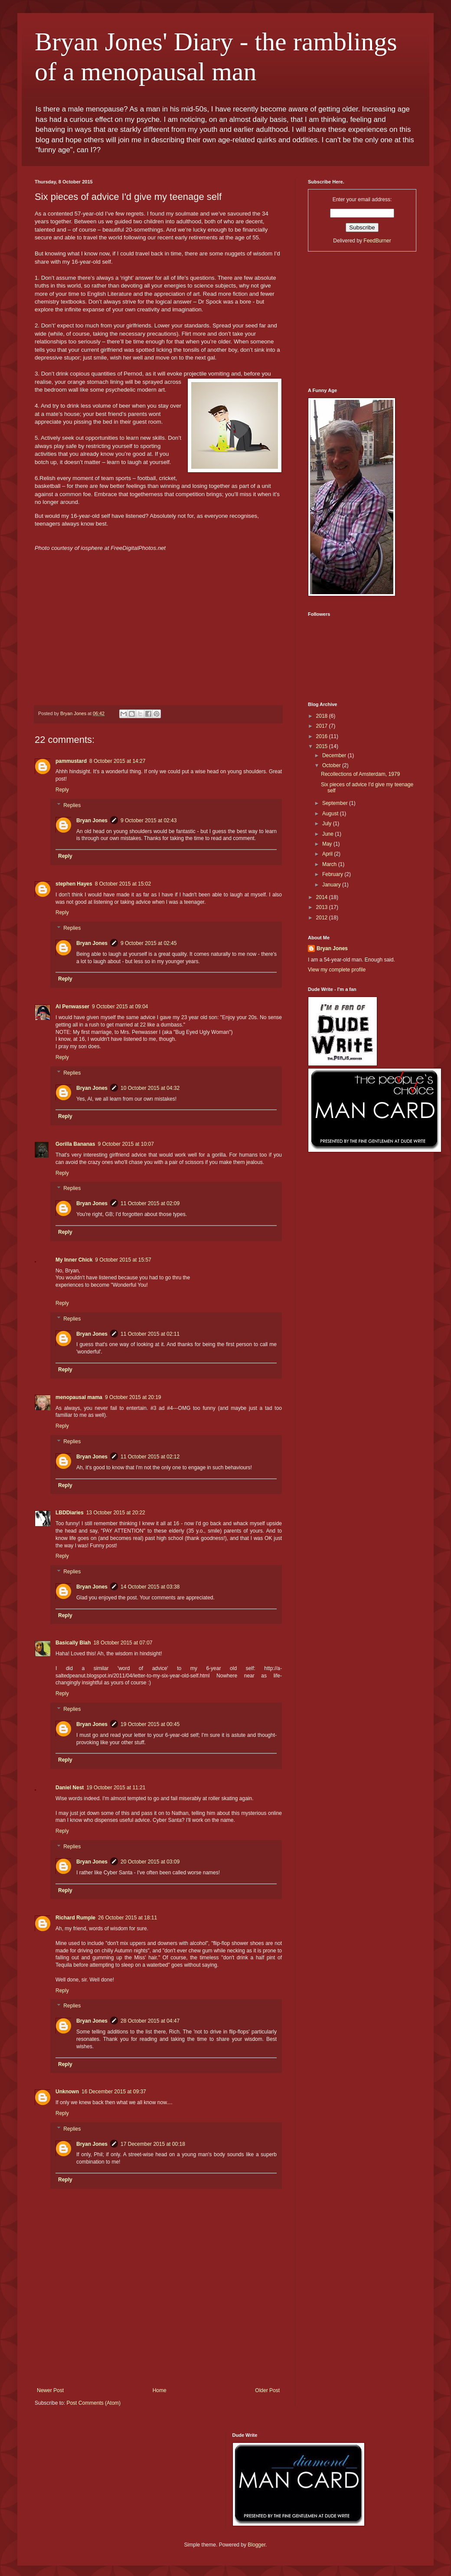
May (327, 844)
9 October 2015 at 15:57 (123, 1260)
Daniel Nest (70, 1788)
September (335, 803)
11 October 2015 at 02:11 (150, 1334)
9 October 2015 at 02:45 (148, 943)
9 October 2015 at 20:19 (133, 1397)
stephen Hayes (74, 884)
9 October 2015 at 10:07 (126, 1144)
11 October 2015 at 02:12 (150, 1457)
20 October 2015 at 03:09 (150, 1862)
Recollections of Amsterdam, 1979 (360, 774)
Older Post (267, 2390)
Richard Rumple (75, 1918)
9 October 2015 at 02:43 (148, 820)
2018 (322, 716)
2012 (322, 918)
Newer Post (50, 2390)
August (331, 814)
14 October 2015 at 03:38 (150, 1587)
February (333, 874)
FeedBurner (377, 241)
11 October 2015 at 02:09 (150, 1203)
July (327, 824)
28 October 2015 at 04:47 (150, 2021)
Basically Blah (73, 1643)
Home (160, 2390)
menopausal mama (79, 1397)
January (332, 885)
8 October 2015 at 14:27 (117, 761)
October (332, 765)
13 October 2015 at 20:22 (115, 1513)
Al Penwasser (72, 1007)
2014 (322, 897)
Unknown (67, 2092)
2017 (322, 726)
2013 (322, 907)
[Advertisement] (158, 2349)
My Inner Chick (74, 1260)
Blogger (256, 2545)
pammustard (71, 761)
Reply (62, 790)
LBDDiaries (70, 1513)
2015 (322, 746)
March (330, 864)
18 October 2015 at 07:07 (122, 1643)
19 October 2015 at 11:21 (115, 1788)
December (335, 755)
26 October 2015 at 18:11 (127, 1918)
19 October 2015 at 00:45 (150, 1724)
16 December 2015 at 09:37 (114, 2092)
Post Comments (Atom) (93, 2403)
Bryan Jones (92, 820)
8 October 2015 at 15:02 (123, 884)
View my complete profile (337, 970)
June (328, 834)
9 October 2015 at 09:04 (120, 1007)
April (328, 854)
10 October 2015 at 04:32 (150, 1088)
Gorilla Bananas (75, 1144)
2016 (322, 736)
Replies (72, 805)
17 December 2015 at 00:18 (153, 2144)
